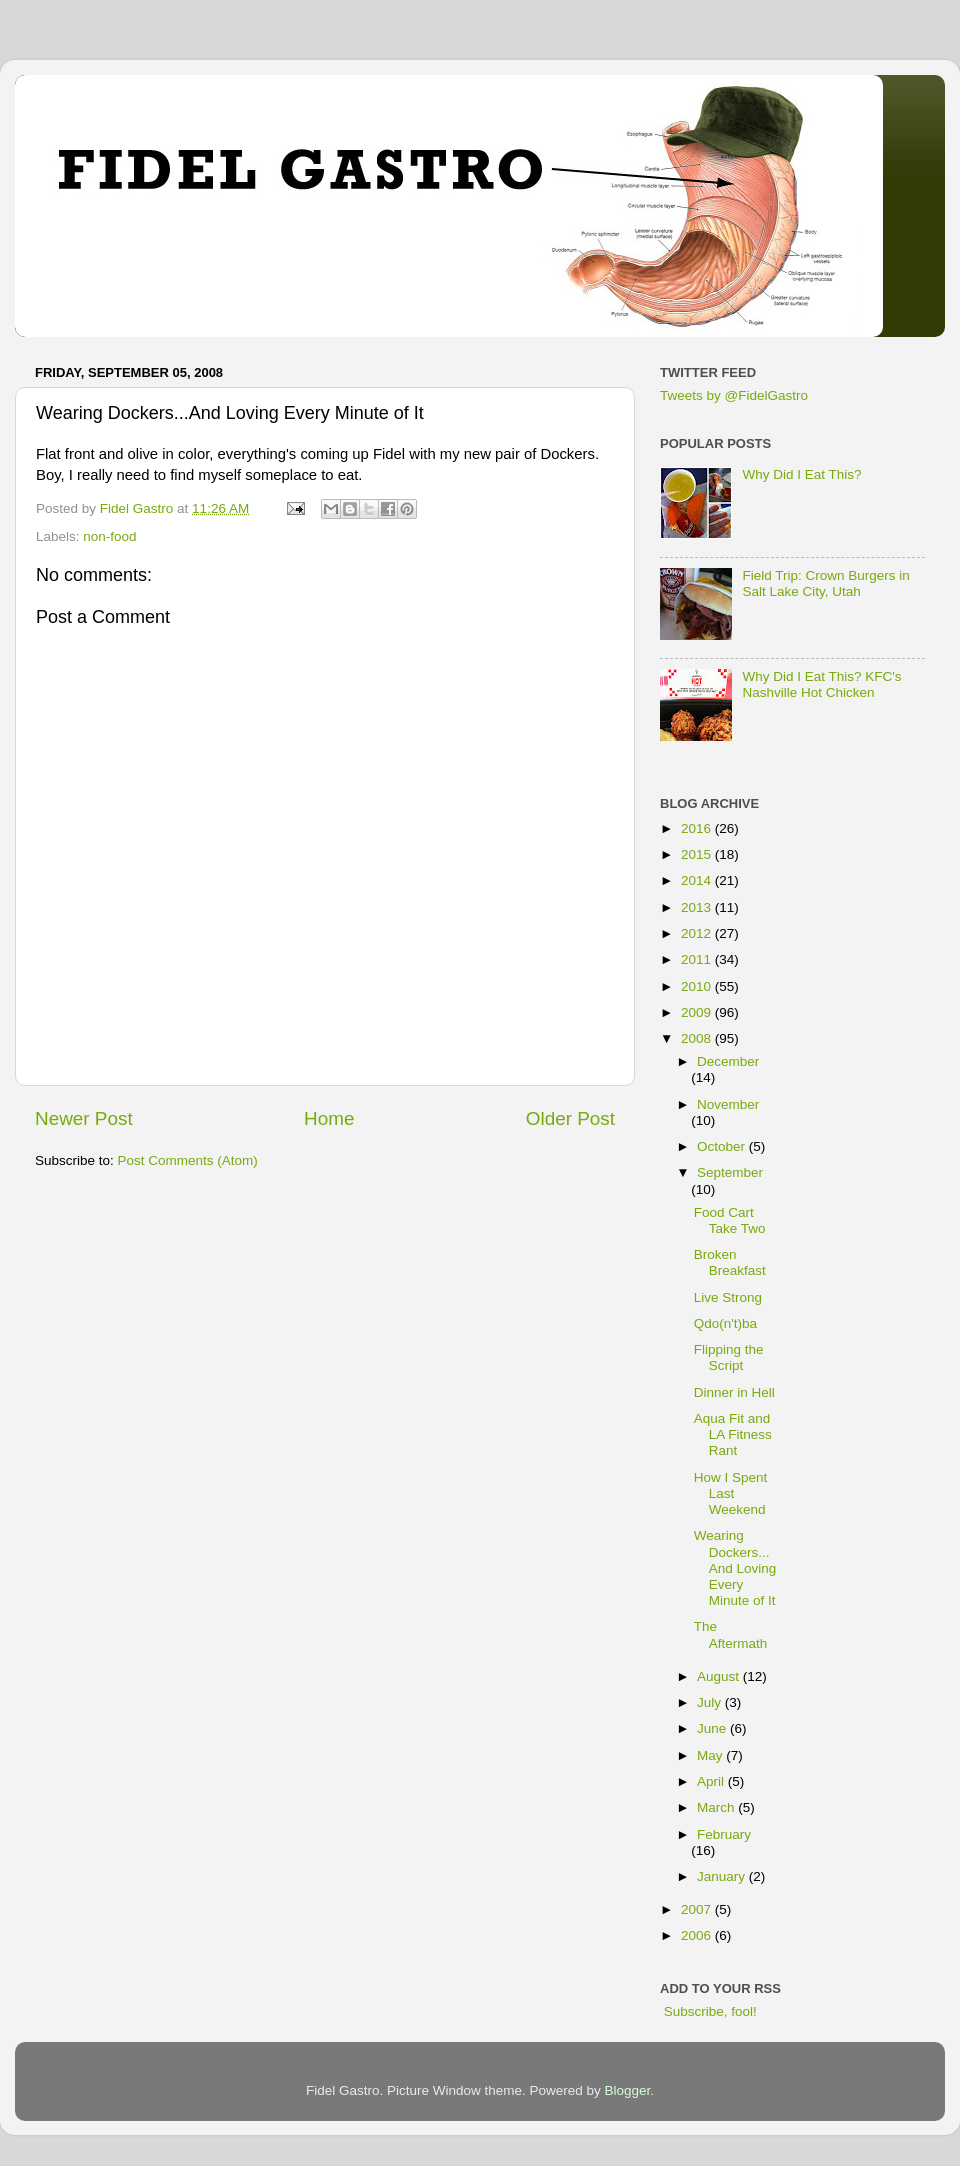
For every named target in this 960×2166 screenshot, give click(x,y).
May (711, 1755)
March (717, 1807)
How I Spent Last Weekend (731, 1493)
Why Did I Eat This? (801, 474)
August (720, 1676)
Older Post (570, 1118)
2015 (698, 854)
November (728, 1104)
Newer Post (84, 1118)
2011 (698, 959)
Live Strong (728, 1297)
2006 (698, 1935)
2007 (698, 1909)
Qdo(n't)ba (725, 1323)
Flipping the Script (729, 1357)
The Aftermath (731, 1634)
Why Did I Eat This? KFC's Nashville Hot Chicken (821, 684)
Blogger (628, 2090)
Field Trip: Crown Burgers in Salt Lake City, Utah (825, 583)
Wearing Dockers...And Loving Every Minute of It (735, 1568)
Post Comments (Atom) (188, 1160)
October (723, 1146)
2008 (698, 1038)
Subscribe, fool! (708, 2011)
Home (329, 1118)
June (713, 1728)
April (712, 1781)
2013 (698, 907)
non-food (109, 536)
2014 (698, 880)
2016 (698, 828)
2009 (698, 1012)
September (730, 1172)
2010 (698, 986)
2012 (698, 933)
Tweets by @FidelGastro (734, 395)
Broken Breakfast (730, 1262)
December (728, 1061)
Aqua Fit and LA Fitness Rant (733, 1434)
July (711, 1702)
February (724, 1834)
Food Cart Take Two (730, 1220)
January (723, 1876)
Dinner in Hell (734, 1392)
